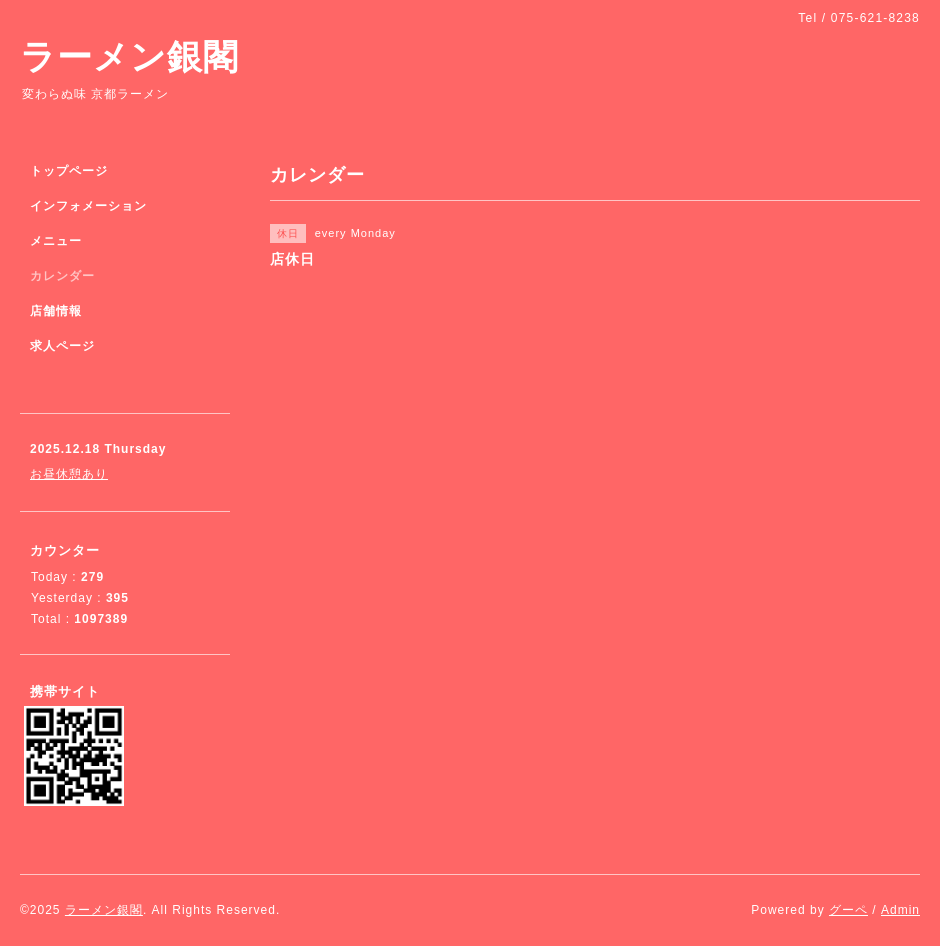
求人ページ (62, 346)
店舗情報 (56, 311)
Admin (900, 910)
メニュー (56, 241)
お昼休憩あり (69, 474)
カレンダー (62, 276)
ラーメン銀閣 (129, 56)
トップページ (69, 171)
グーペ (848, 910)
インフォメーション (88, 206)
